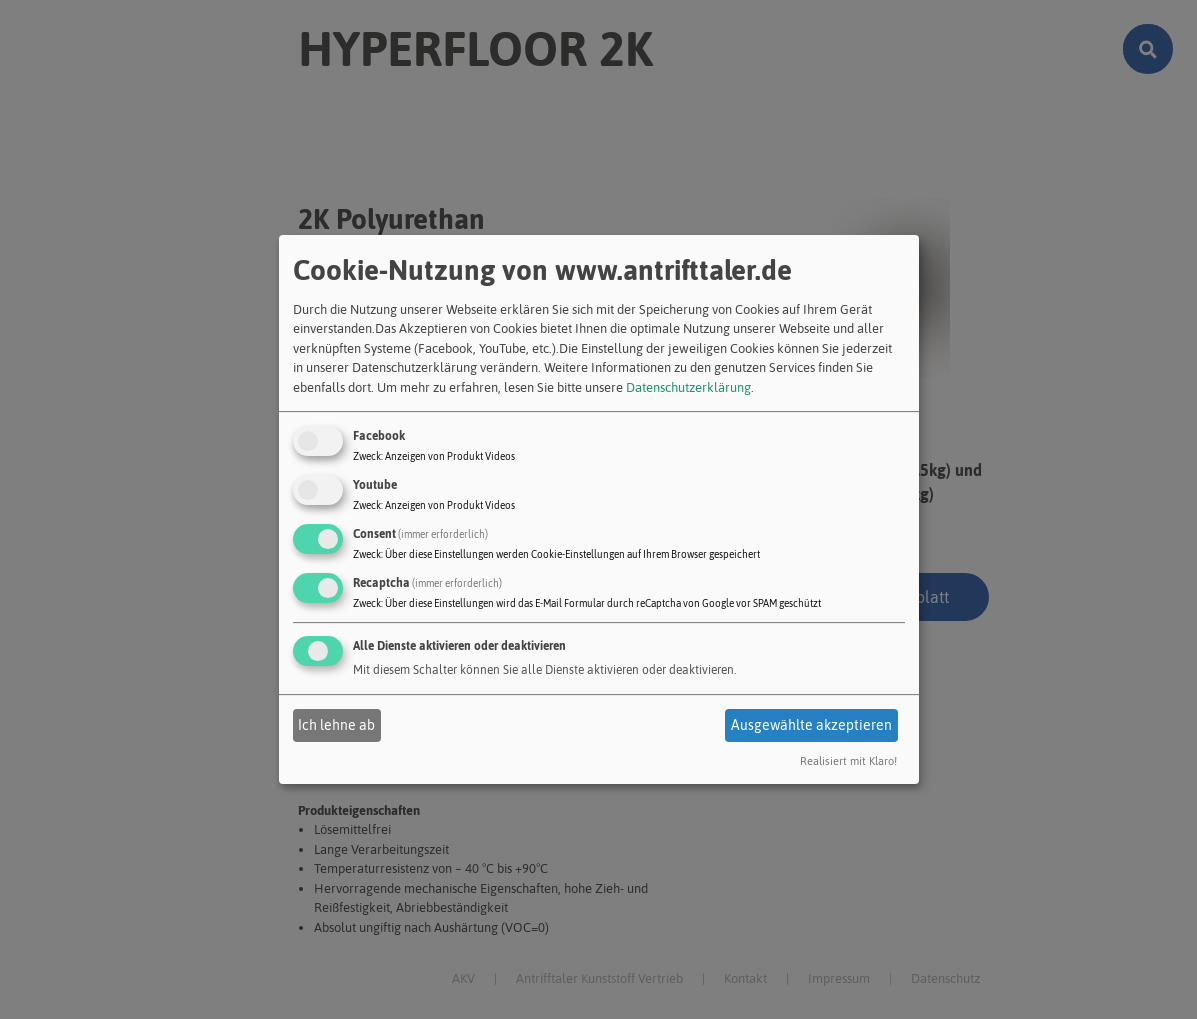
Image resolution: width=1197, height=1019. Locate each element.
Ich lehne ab (336, 725)
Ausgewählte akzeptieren (811, 725)
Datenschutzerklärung (688, 387)
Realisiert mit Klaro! (848, 762)
